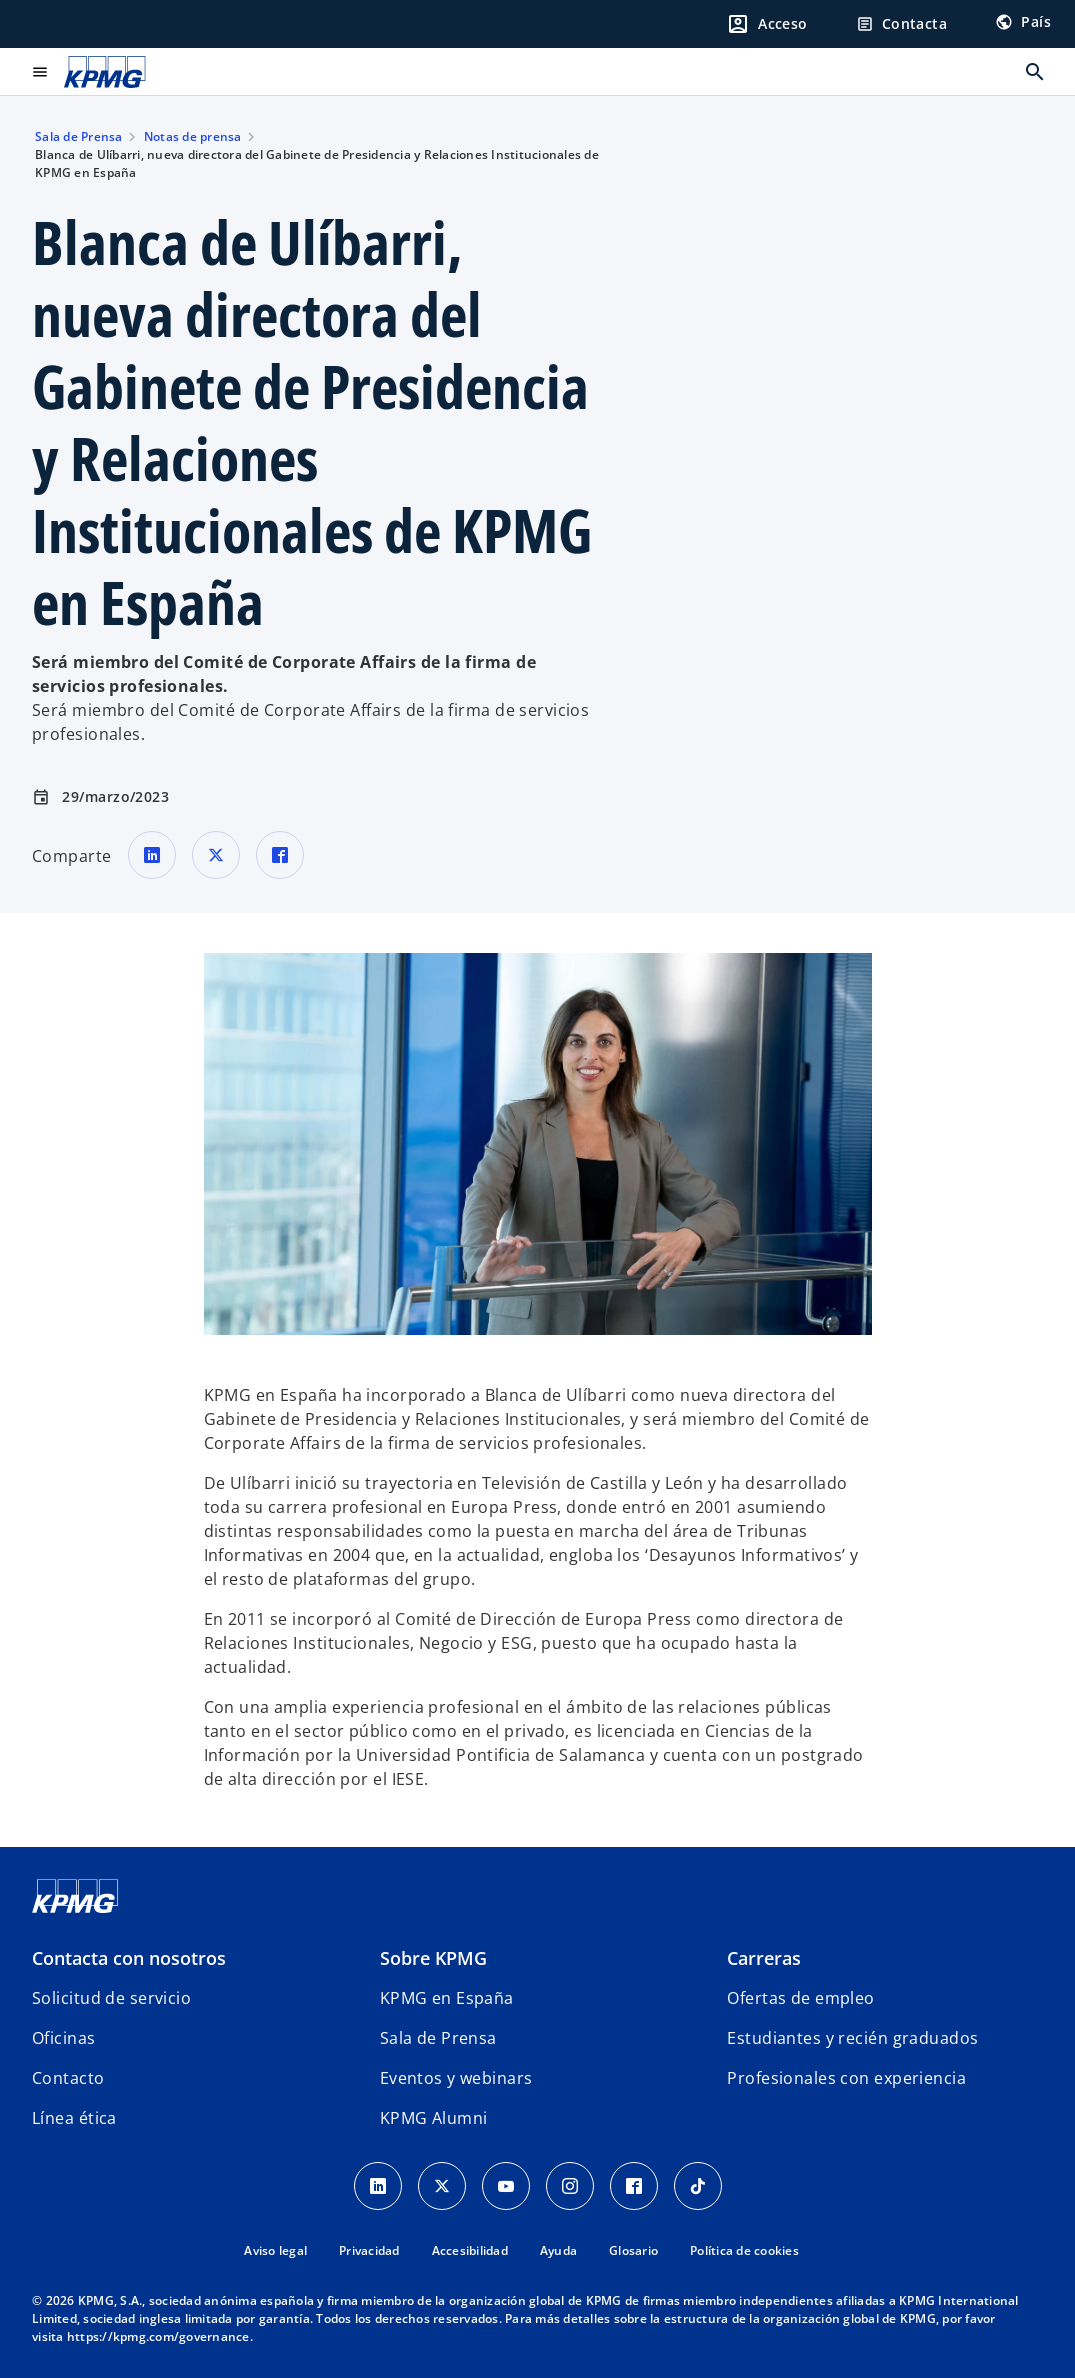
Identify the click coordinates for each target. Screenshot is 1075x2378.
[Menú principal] (40, 72)
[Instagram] (570, 2186)
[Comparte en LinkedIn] (152, 855)
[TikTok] (698, 2186)
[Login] (767, 24)
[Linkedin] (378, 2186)
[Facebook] (634, 2186)
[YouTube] (506, 2186)
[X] (442, 2186)
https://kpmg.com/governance (158, 2336)
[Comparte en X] (216, 855)
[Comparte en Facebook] (280, 855)
